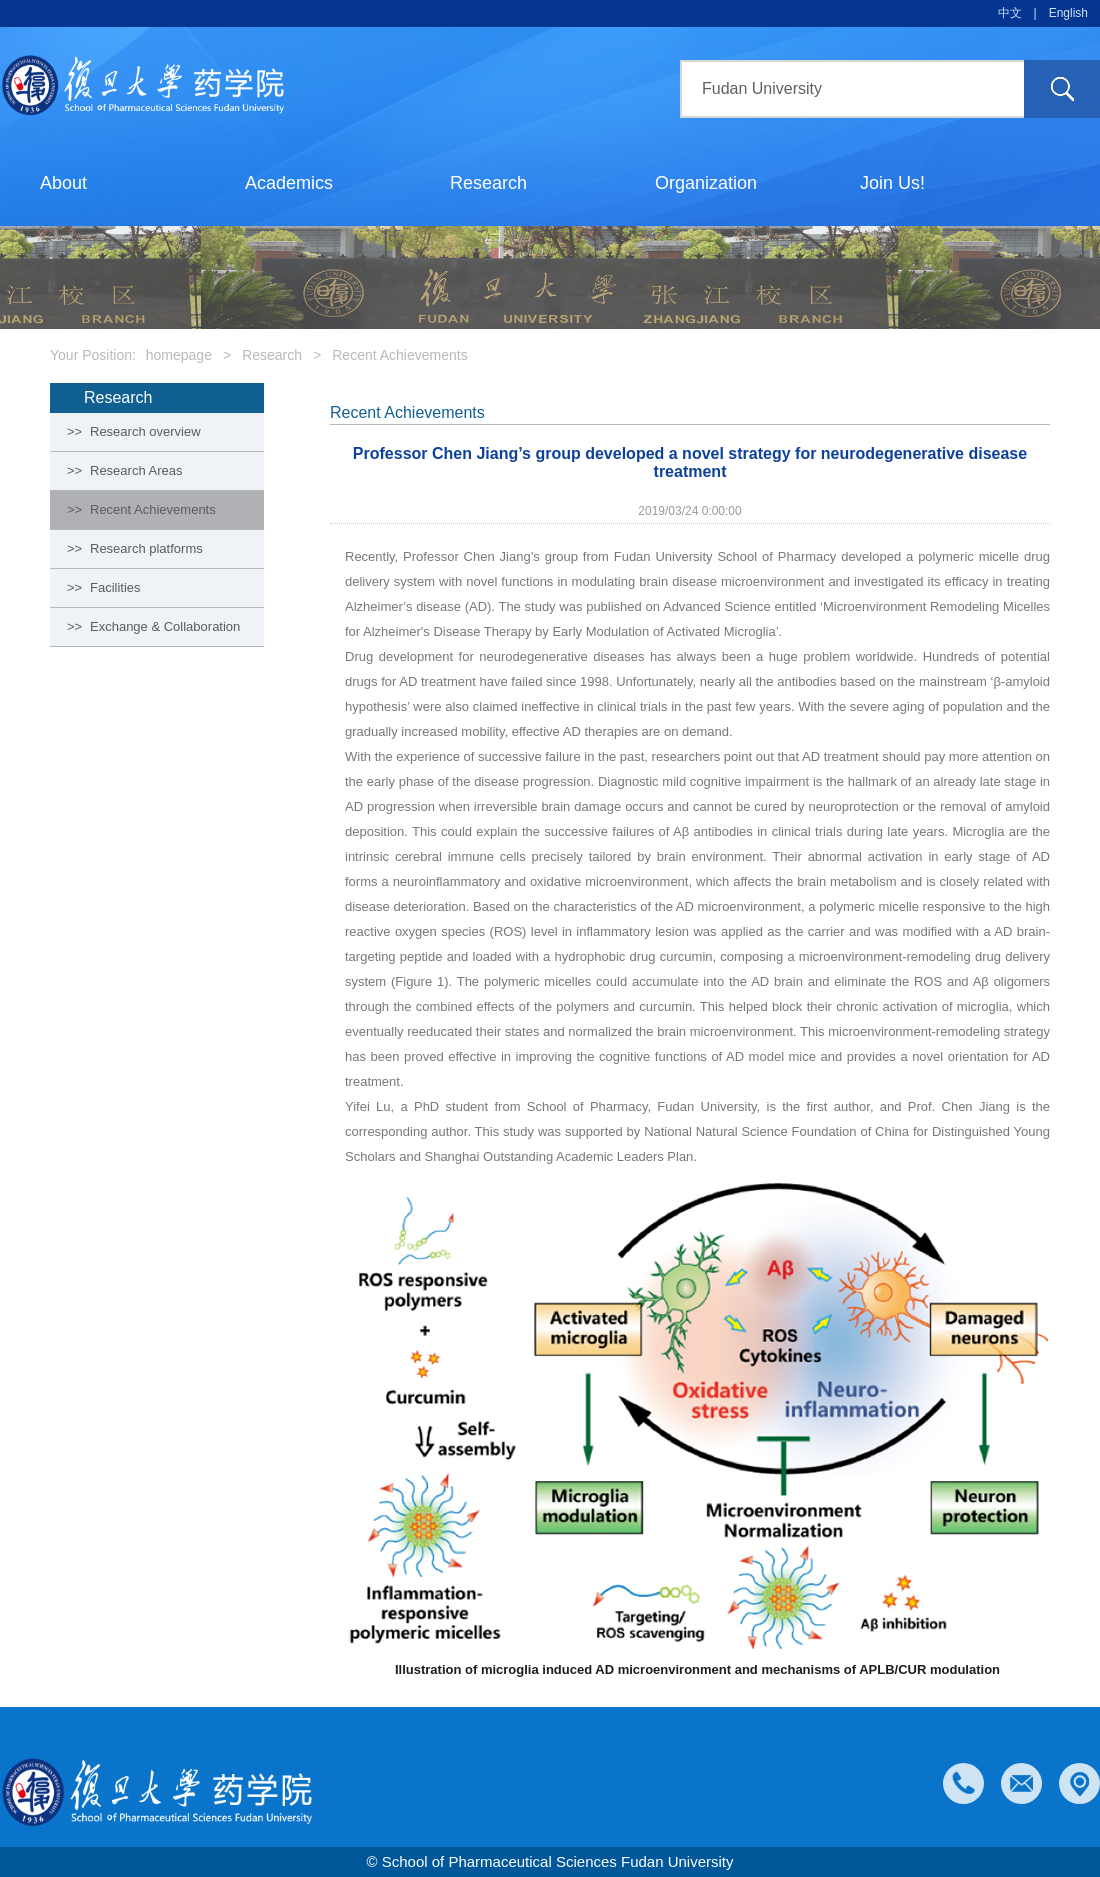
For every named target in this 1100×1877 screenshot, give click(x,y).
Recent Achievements (399, 355)
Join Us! (892, 183)
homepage (179, 355)
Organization (706, 183)
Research (488, 183)
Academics (289, 183)
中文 (1010, 13)
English (1068, 13)
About (63, 183)
